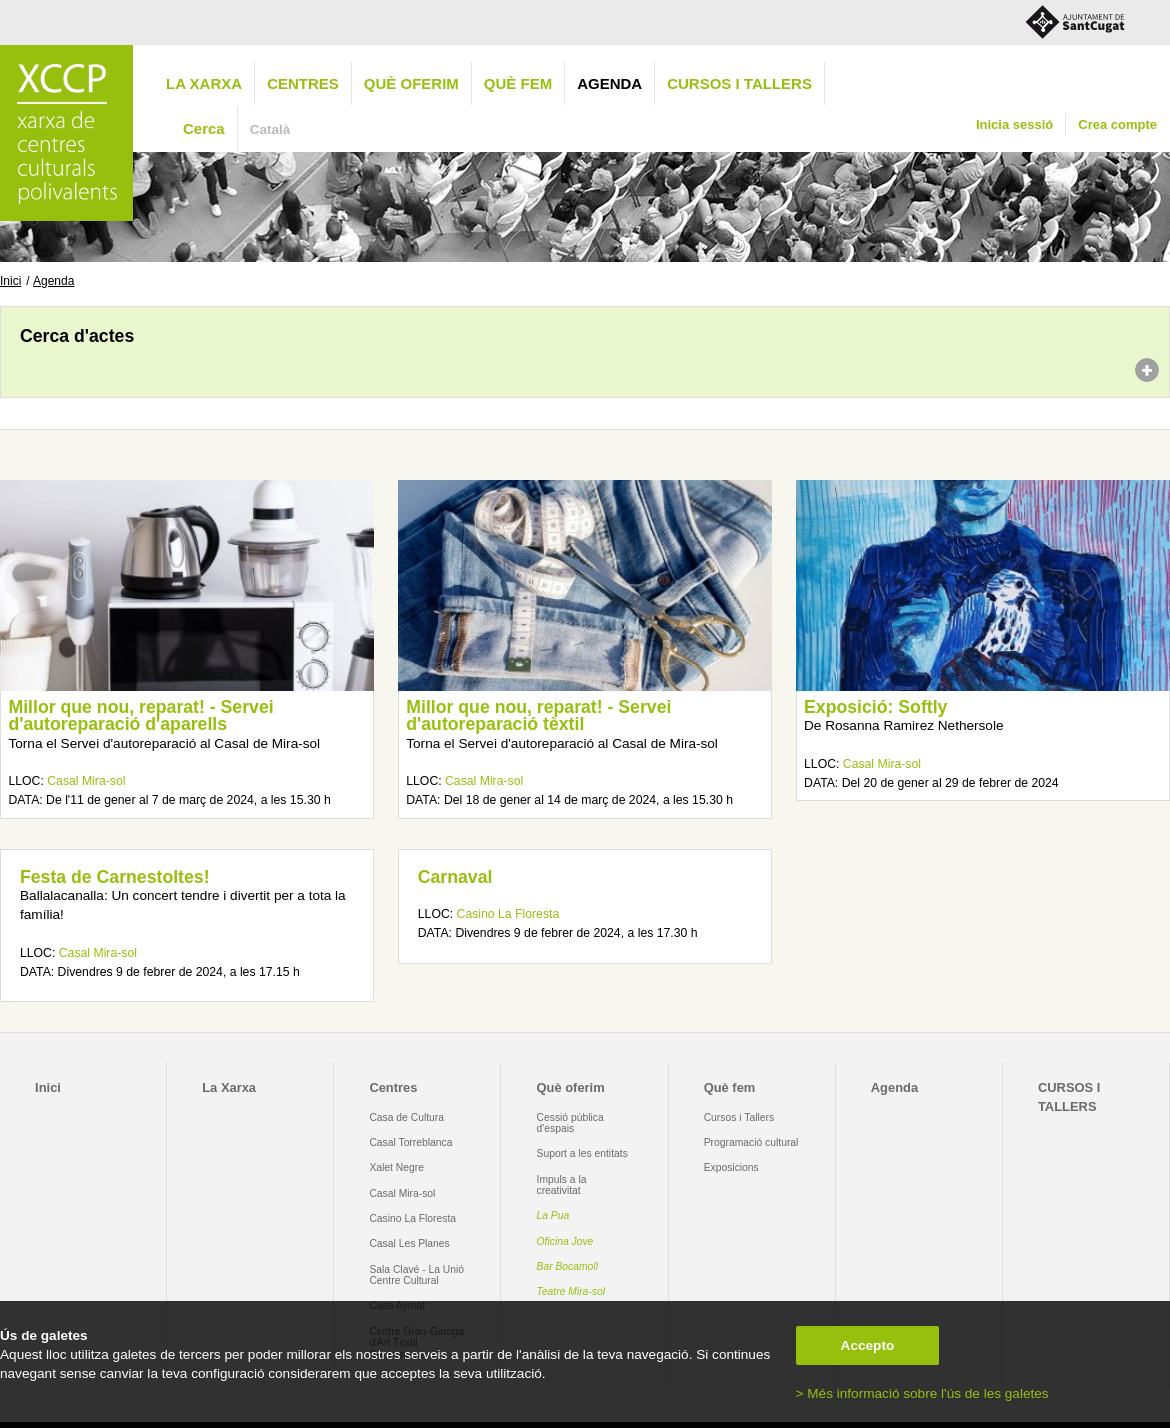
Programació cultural (751, 1142)
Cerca (204, 128)
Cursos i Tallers (739, 1117)
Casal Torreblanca (410, 1142)
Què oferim (411, 83)
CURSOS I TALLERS (739, 83)
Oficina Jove (565, 1241)
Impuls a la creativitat (562, 1185)
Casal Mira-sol (86, 781)
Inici (10, 281)
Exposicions (731, 1167)
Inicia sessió (1014, 124)
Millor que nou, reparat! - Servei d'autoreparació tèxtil (538, 716)
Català (270, 129)
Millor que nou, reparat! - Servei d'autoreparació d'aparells (140, 716)
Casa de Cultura (406, 1117)
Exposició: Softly (875, 707)
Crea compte (1117, 124)
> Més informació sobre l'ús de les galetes (922, 1393)
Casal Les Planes (409, 1243)
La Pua (553, 1215)
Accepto (868, 1345)
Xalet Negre (396, 1167)
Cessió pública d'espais (570, 1123)
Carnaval (455, 877)
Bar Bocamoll (567, 1266)
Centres (303, 83)
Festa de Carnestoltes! (115, 877)
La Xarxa (204, 83)
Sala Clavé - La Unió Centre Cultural (416, 1275)
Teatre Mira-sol (571, 1291)
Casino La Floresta (508, 914)
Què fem (518, 83)
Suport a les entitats (582, 1153)
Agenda (609, 83)
